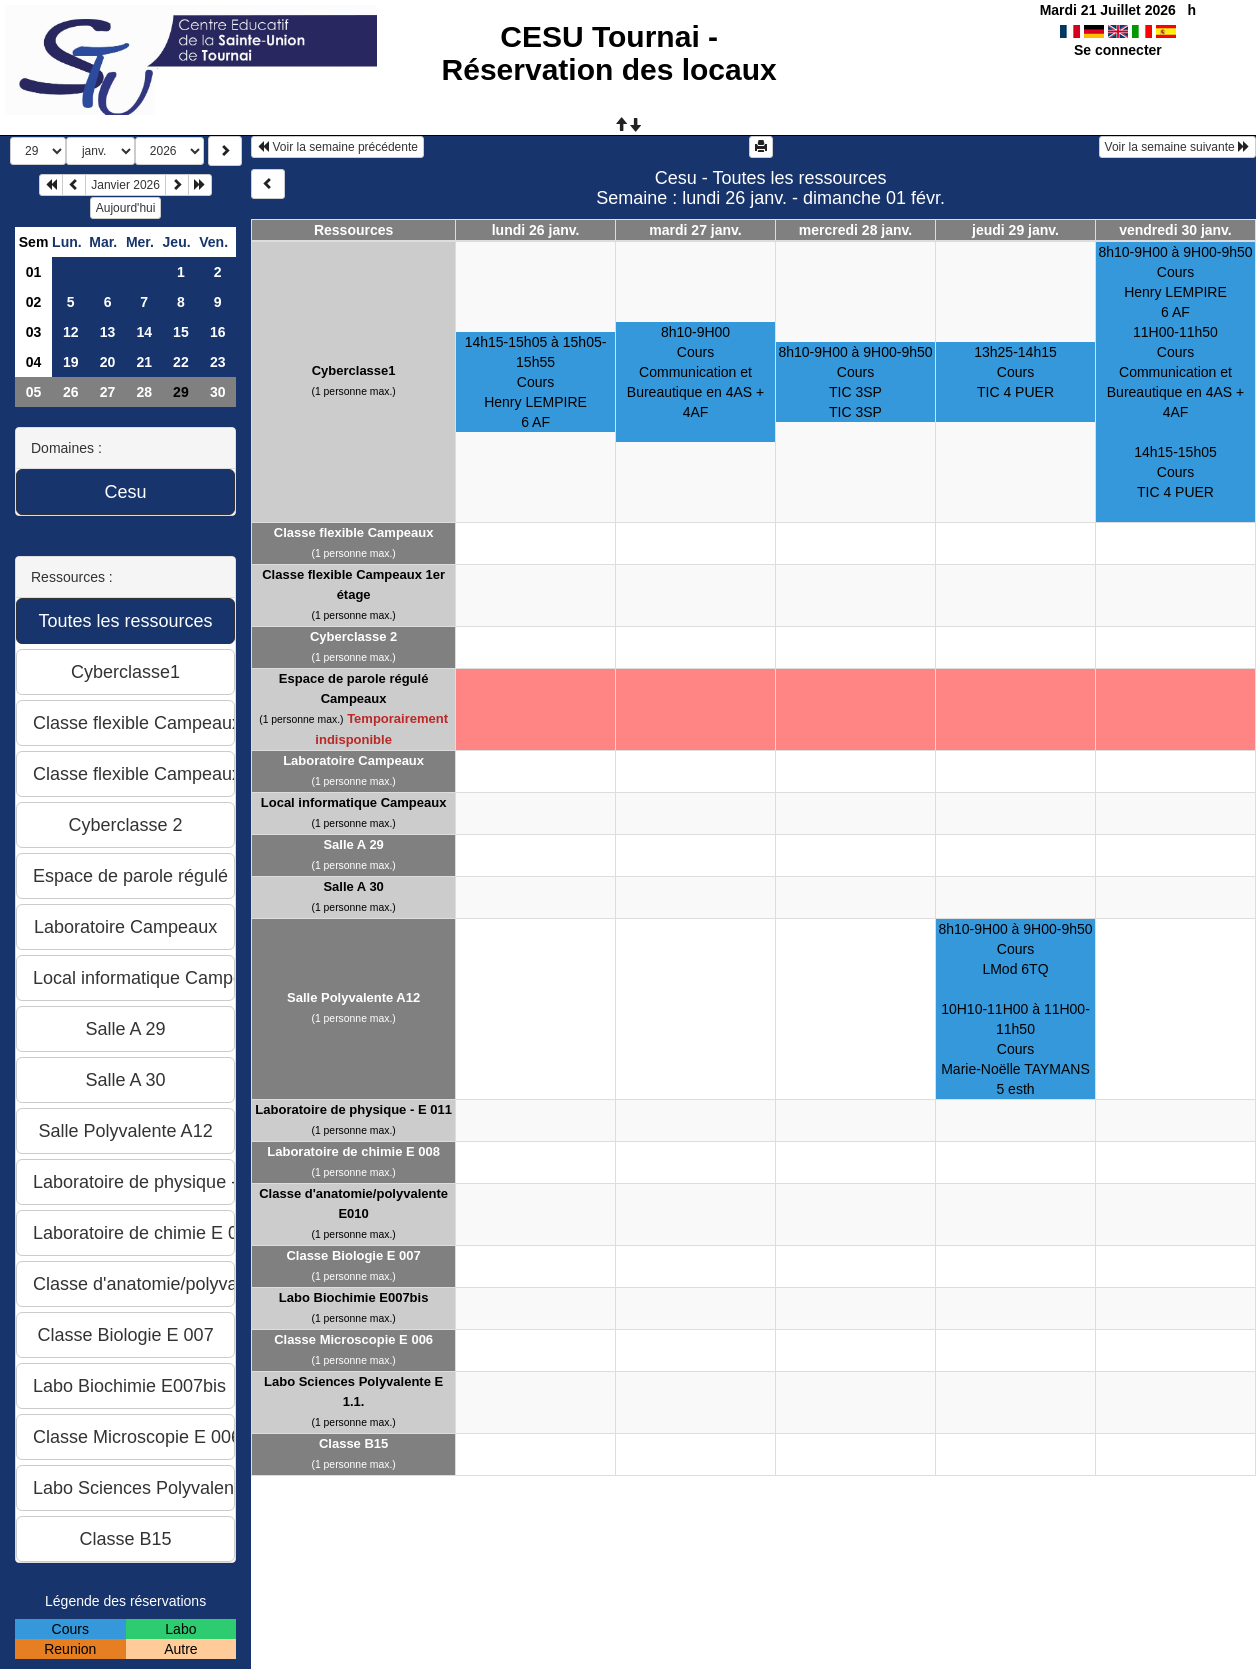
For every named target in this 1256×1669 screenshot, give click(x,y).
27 (108, 392)
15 (181, 332)
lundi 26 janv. (536, 230)
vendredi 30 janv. (1175, 230)
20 (108, 362)
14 (144, 332)
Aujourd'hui (126, 208)
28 (144, 392)
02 (34, 302)
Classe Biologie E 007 (353, 1255)
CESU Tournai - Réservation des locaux (609, 53)
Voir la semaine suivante (1177, 147)
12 (71, 332)
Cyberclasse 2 (353, 636)
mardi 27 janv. (695, 230)
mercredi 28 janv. (855, 230)
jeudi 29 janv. (1015, 230)
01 (34, 272)
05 (34, 392)
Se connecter (1118, 50)
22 (181, 362)
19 (71, 362)
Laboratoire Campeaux (353, 760)
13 (108, 332)
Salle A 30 (353, 886)
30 (218, 392)
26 (71, 392)
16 (218, 332)
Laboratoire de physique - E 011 (353, 1109)
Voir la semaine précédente (337, 147)
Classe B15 (353, 1443)
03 (34, 332)
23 (218, 362)
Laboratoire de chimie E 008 (353, 1151)
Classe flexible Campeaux (354, 532)
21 (144, 362)
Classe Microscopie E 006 (353, 1339)
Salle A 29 (353, 844)
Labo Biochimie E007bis (354, 1297)
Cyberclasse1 (354, 370)
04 (34, 362)
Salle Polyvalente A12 (353, 997)
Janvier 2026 (125, 185)
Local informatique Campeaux (354, 802)
